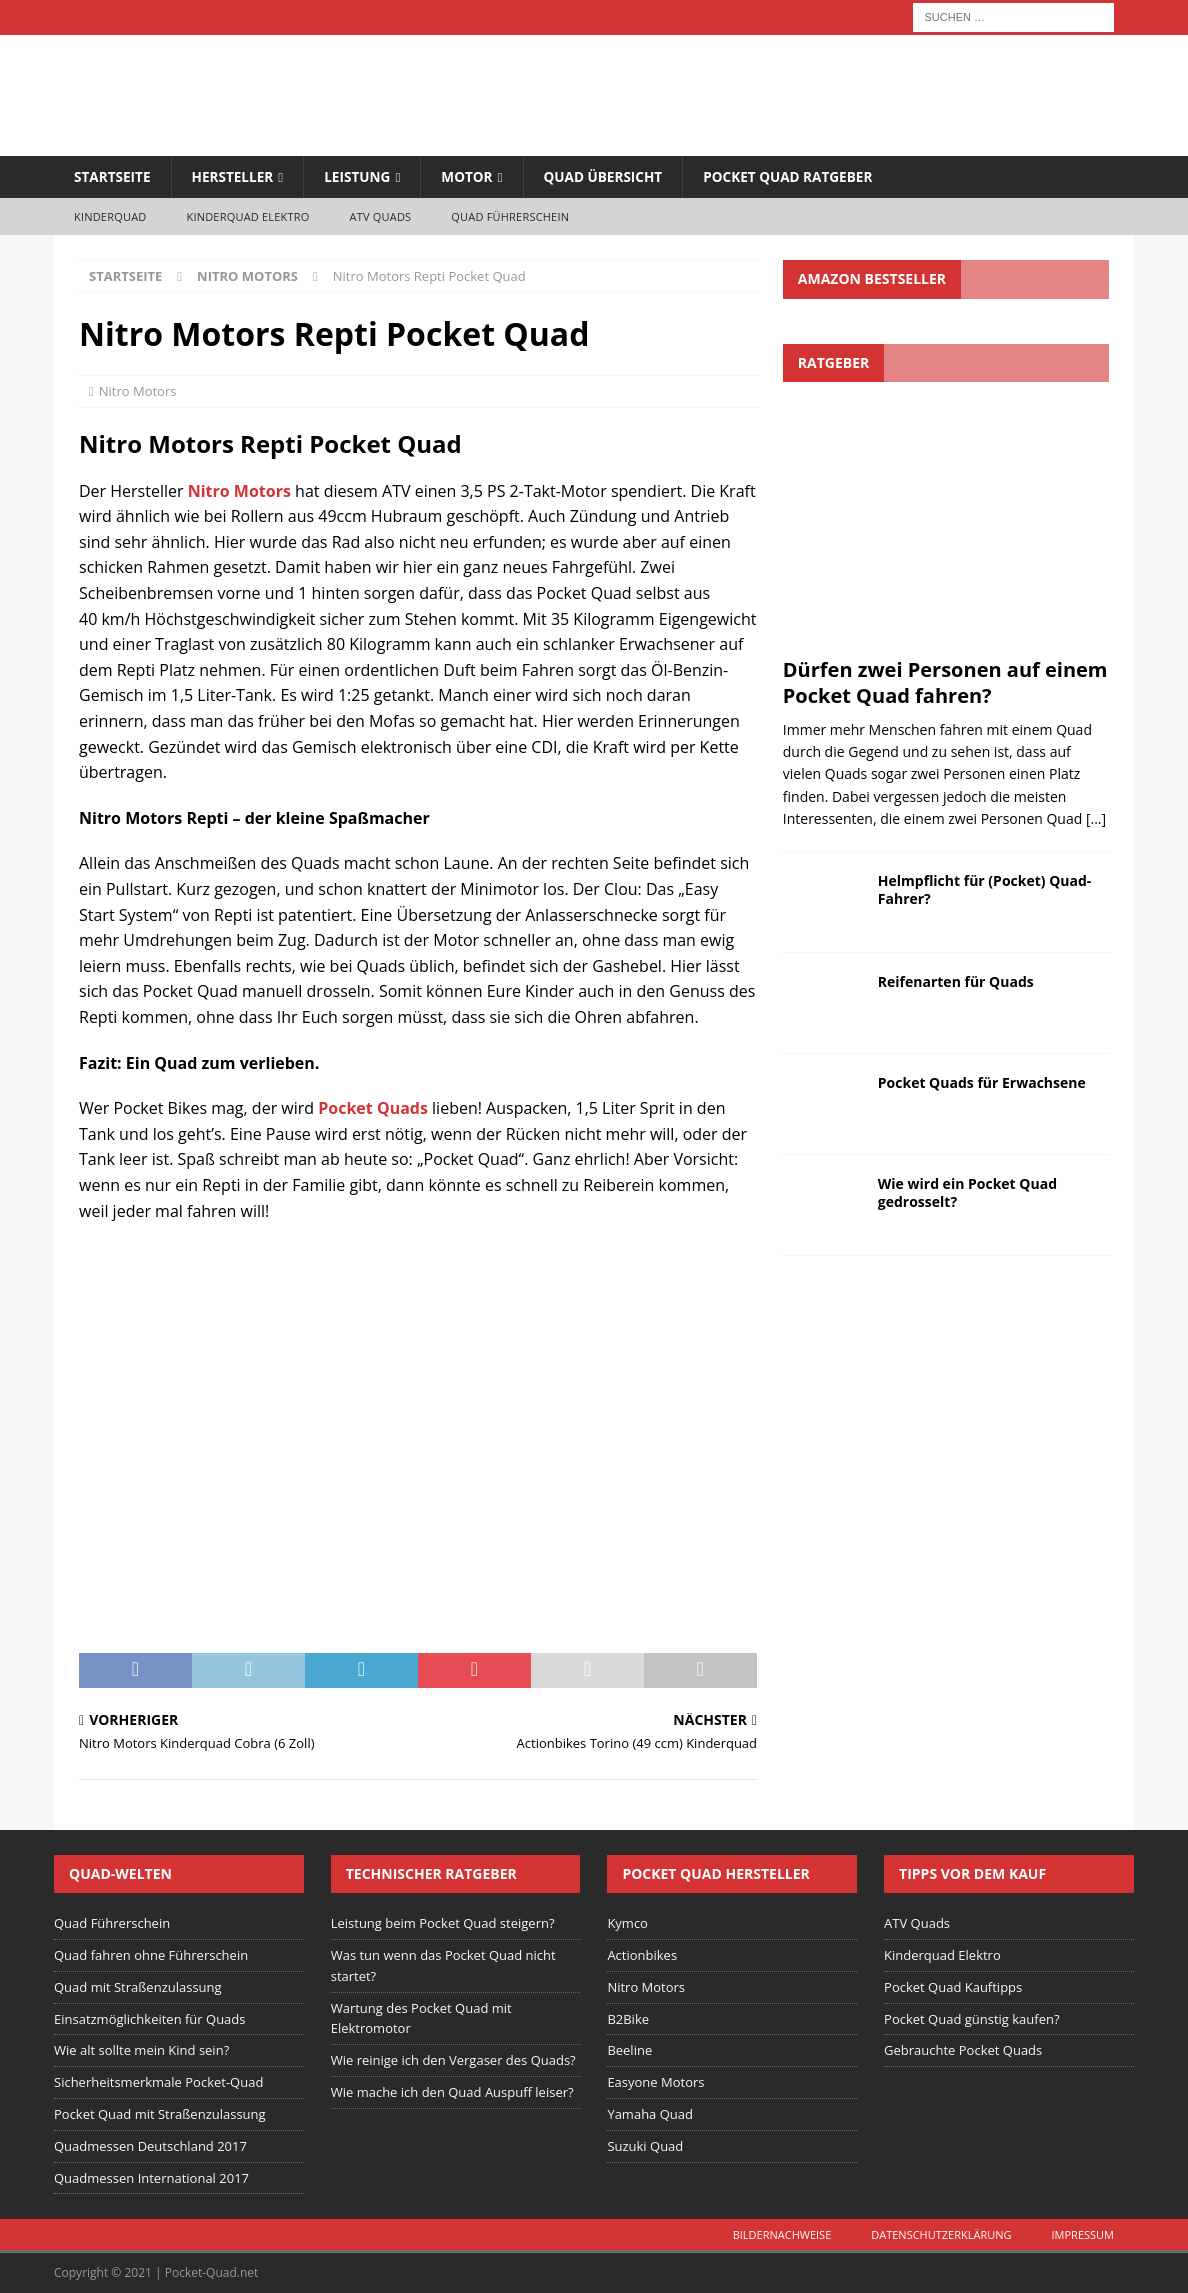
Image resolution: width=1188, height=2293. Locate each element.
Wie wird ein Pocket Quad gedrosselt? (967, 1192)
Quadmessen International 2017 (151, 2178)
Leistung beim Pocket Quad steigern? (443, 1924)
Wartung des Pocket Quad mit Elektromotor (421, 2018)
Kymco (627, 1924)
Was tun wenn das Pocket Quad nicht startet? (443, 1966)
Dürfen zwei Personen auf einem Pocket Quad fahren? (945, 682)
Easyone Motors (655, 2083)
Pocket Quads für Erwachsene (982, 1082)
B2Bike (628, 2019)
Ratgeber (833, 362)
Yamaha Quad (650, 2115)
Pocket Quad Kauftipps (953, 1988)
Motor (475, 176)
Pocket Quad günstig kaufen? (971, 2019)
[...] (1096, 819)
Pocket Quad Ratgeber (803, 176)
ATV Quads (381, 216)
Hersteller (236, 176)
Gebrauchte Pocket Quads (963, 2051)
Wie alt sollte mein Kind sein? (141, 2051)
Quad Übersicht (614, 176)
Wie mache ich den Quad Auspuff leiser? (452, 2093)
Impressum (1083, 2235)
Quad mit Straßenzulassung (138, 1988)
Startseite (113, 176)
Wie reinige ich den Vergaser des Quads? (453, 2061)
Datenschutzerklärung (941, 2235)
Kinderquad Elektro (248, 216)
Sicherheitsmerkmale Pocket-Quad (158, 2083)
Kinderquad (110, 216)
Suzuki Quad (645, 2147)
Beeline (629, 2051)
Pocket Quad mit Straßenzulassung (160, 2115)
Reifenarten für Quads (956, 981)
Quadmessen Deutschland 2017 (150, 2147)
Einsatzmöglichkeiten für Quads (150, 2019)
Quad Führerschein (510, 216)
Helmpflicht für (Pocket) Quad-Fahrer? (985, 889)
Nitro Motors (138, 391)
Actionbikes (642, 1956)
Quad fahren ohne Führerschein (151, 1956)
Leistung (363, 176)
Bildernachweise (782, 2235)
